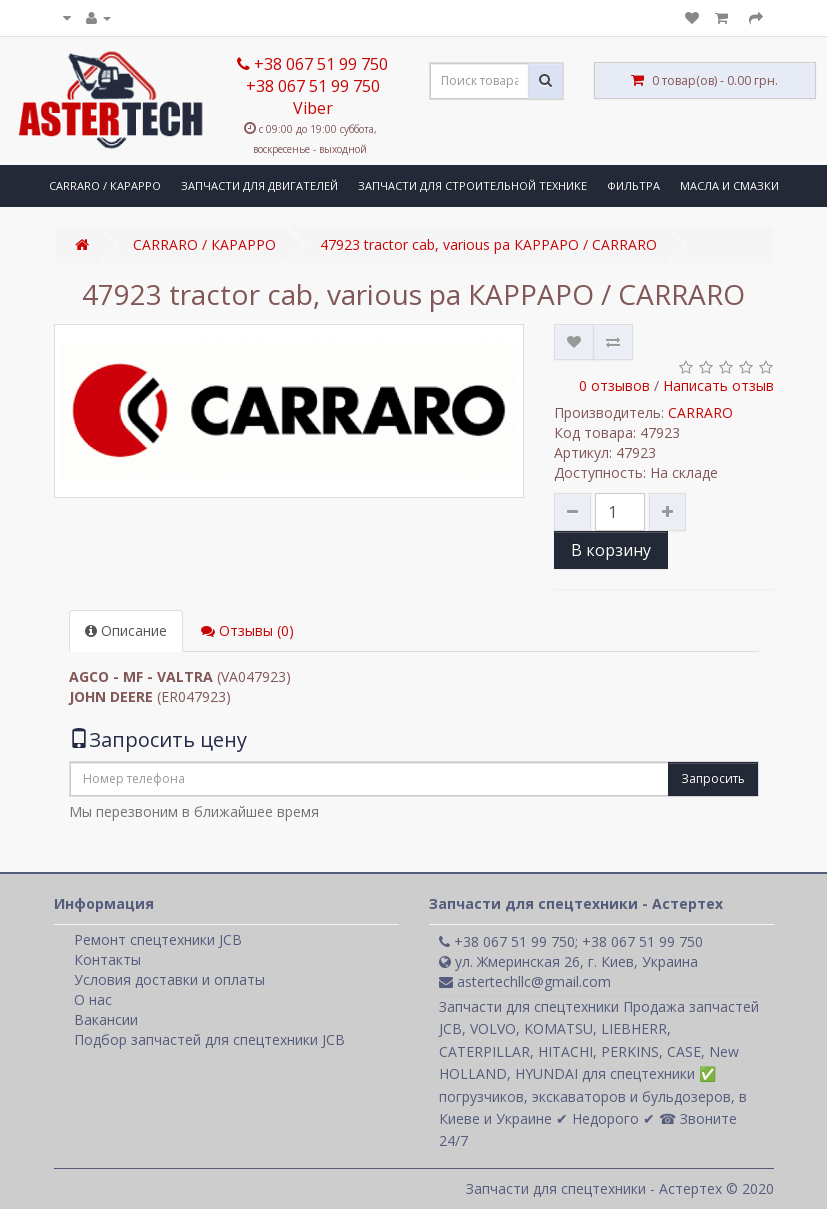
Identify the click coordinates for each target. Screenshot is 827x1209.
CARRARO (700, 412)
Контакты (107, 959)
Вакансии (106, 1019)
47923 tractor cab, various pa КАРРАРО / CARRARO (488, 244)
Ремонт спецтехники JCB (158, 939)
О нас (93, 999)
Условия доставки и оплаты (169, 979)
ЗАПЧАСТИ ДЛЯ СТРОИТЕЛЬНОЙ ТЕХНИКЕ (472, 185)
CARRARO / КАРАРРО (105, 185)
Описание (126, 630)
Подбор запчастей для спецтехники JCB (209, 1039)
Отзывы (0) (247, 630)
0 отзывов (614, 385)
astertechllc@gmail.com (525, 981)
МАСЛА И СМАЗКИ (729, 185)
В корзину (611, 550)
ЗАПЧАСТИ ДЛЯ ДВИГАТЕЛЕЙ (259, 185)
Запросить (713, 778)
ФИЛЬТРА (633, 185)
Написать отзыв (718, 385)
